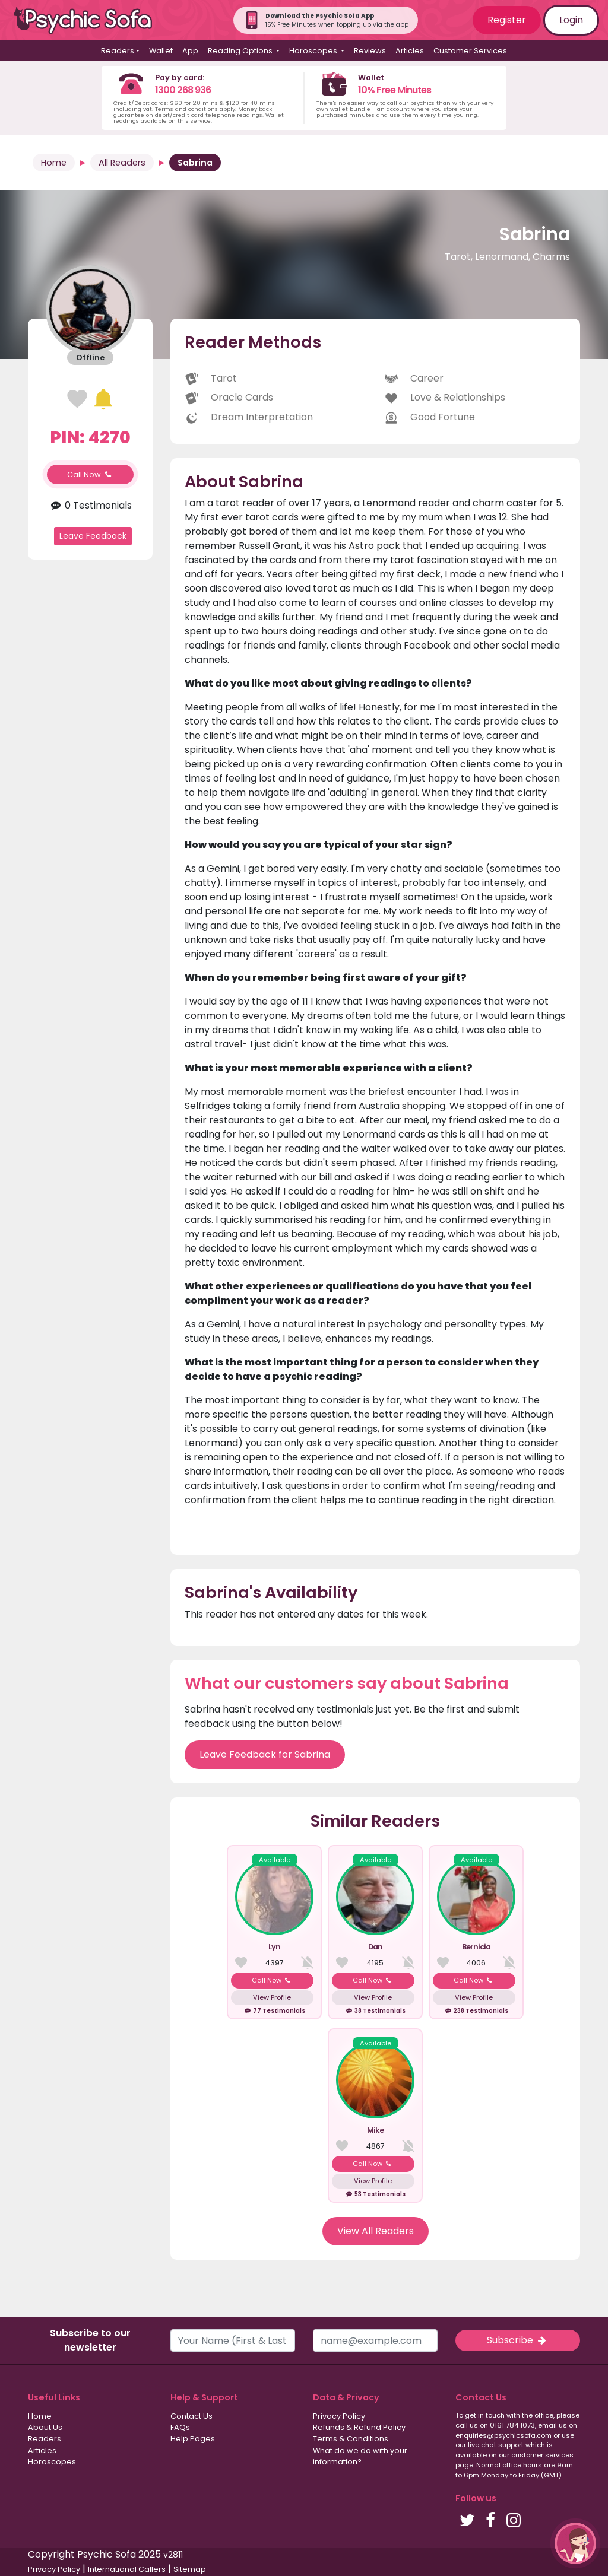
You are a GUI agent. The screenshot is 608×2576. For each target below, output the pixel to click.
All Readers (122, 163)
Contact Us (191, 2416)
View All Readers (375, 2231)
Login (571, 20)
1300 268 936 (183, 90)
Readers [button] (117, 51)
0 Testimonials (90, 505)
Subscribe (518, 2340)
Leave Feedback (92, 536)
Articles (409, 51)
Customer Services (470, 51)
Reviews (370, 51)
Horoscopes (52, 2462)
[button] (575, 2543)
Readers (44, 2439)
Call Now (90, 474)
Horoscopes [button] (314, 51)
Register (506, 20)
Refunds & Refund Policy (359, 2427)
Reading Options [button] (241, 51)
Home (53, 163)
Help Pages (192, 2439)
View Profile (272, 1997)
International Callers (127, 2569)
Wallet (161, 51)
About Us (45, 2427)
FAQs (180, 2427)
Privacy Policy (339, 2416)
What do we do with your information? (360, 2456)
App (190, 51)
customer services (542, 2455)
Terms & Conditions (350, 2439)
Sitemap (189, 2569)
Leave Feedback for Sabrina (265, 1754)
